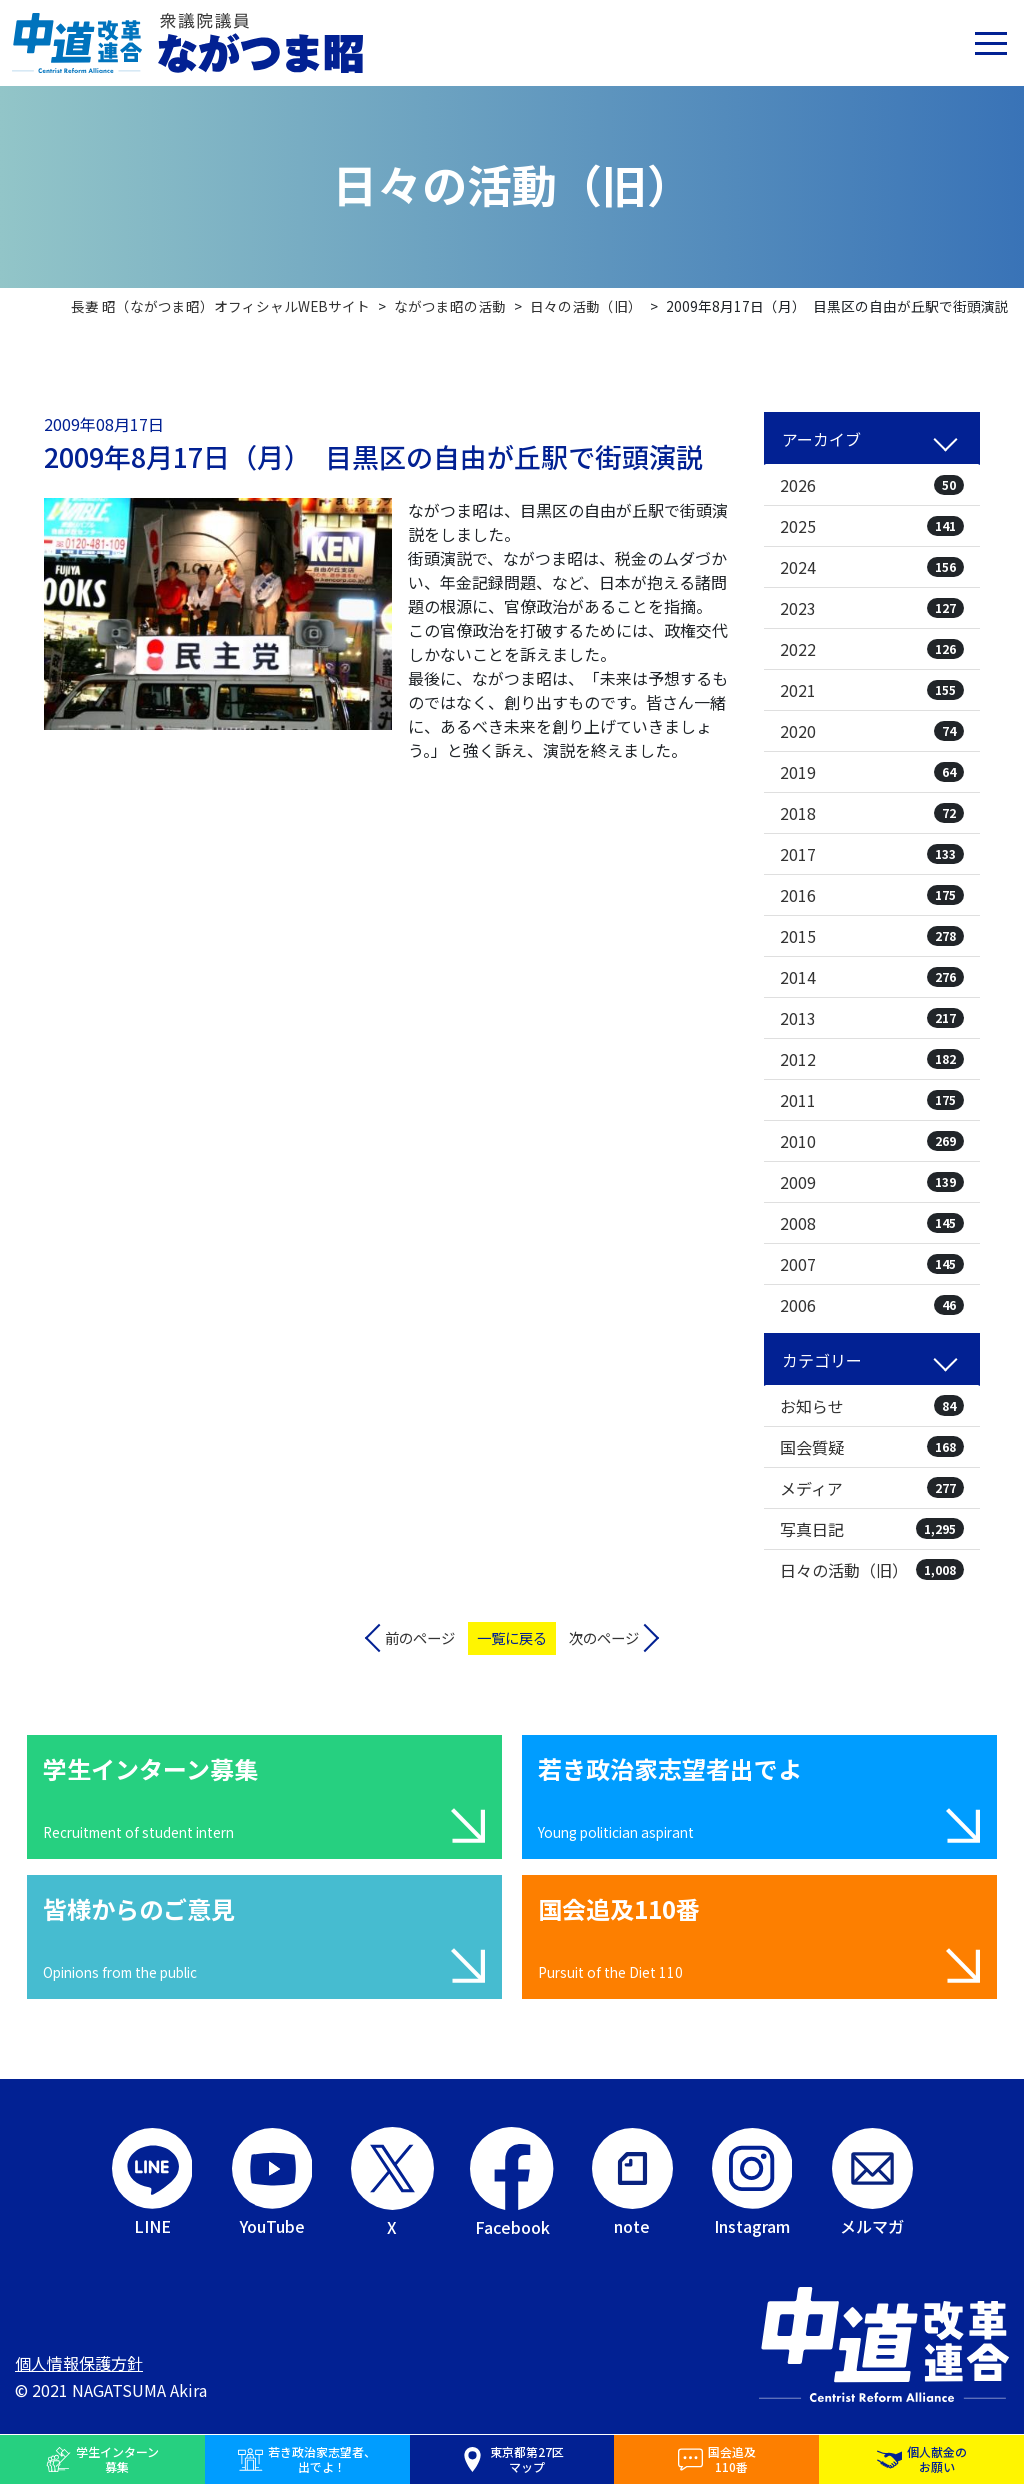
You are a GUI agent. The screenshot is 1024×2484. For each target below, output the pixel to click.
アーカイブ (821, 439)
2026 (872, 485)
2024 (872, 567)
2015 (872, 936)
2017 (872, 854)
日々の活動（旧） (872, 1570)
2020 (872, 731)
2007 (872, 1264)
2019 (872, 772)
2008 (872, 1223)
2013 (872, 1018)
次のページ (604, 1637)
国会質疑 (872, 1447)
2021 (872, 690)
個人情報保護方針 (79, 2363)
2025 (872, 526)
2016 (872, 895)
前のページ (420, 1637)
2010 (872, 1141)
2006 (872, 1305)
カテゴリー (822, 1360)
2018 (872, 813)
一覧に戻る (512, 1637)
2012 (872, 1059)
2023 (872, 608)
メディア (872, 1488)
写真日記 (872, 1529)
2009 (872, 1182)
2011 (872, 1100)
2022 (872, 649)
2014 (872, 977)
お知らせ (872, 1406)
